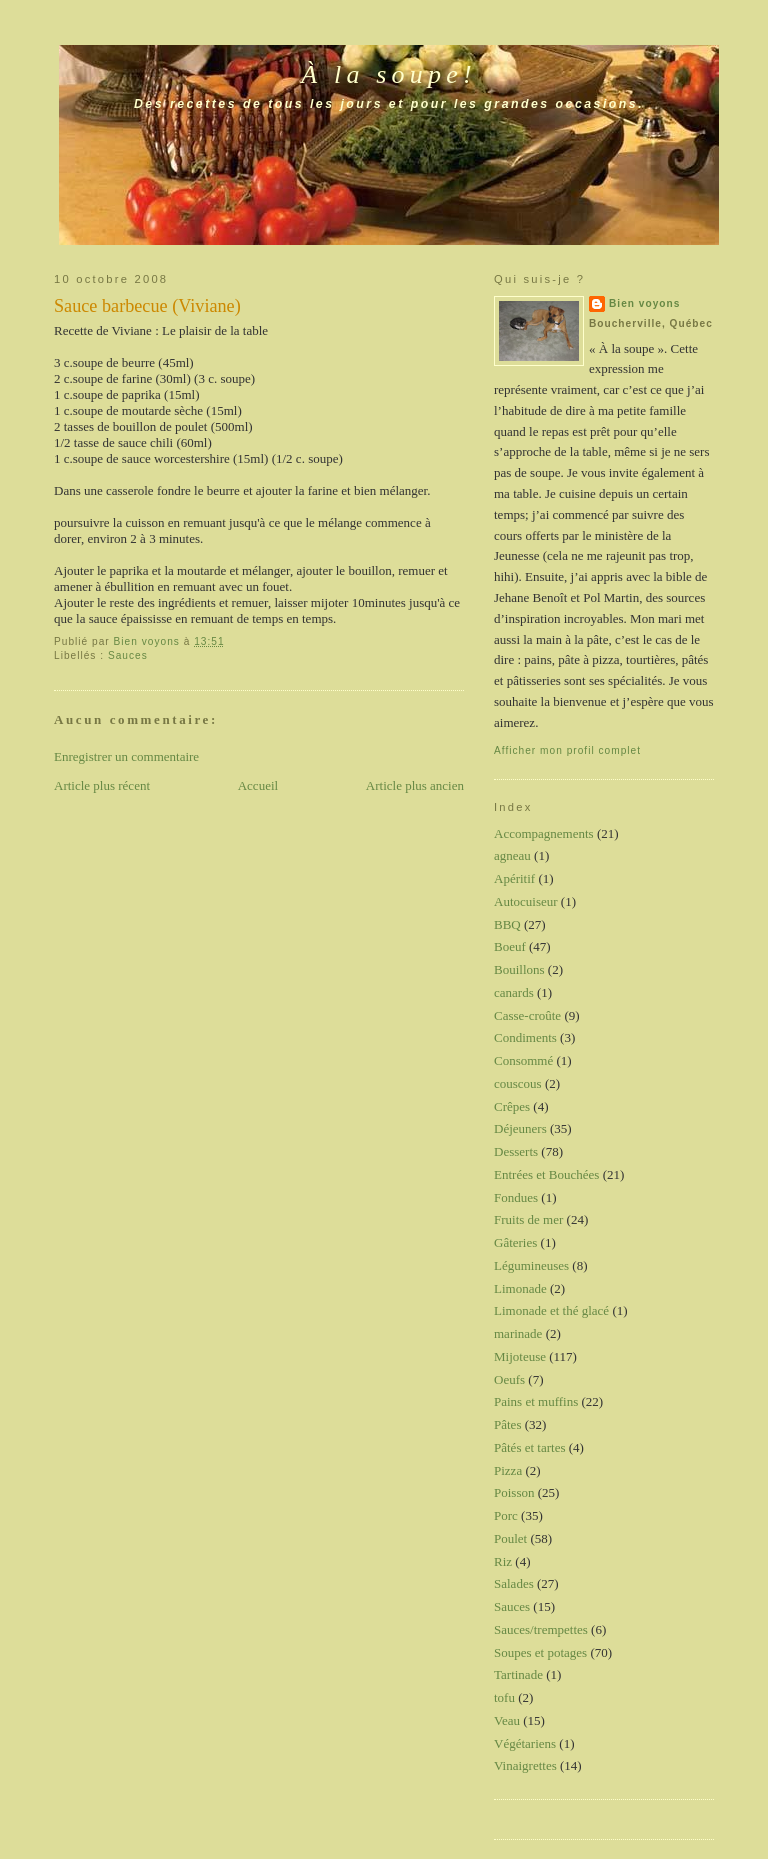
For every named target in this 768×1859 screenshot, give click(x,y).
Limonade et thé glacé (551, 1310)
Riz (503, 1561)
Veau (507, 1720)
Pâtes (507, 1424)
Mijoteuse (520, 1356)
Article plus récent (102, 785)
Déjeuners (520, 1128)
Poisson (514, 1492)
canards (514, 992)
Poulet (510, 1538)
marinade (518, 1333)
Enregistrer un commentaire (126, 756)
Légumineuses (531, 1265)
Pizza (508, 1470)
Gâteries (515, 1242)
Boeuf (510, 946)
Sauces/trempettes (541, 1629)
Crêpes (512, 1106)
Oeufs (509, 1379)
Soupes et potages (540, 1652)
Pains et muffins (536, 1401)
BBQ (507, 924)
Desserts (516, 1151)
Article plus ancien (415, 785)
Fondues (516, 1197)
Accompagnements (544, 833)
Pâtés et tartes (529, 1447)
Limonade (520, 1288)
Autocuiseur (526, 901)
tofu (504, 1697)
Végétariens (525, 1743)
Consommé (523, 1060)
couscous (518, 1083)
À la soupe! (389, 74)
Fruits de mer (528, 1219)
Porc (506, 1515)
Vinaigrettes (525, 1765)
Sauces (128, 655)
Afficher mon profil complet (567, 750)
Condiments (525, 1037)
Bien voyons (644, 303)
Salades (514, 1583)
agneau (512, 855)
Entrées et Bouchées (546, 1174)
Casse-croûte (527, 1015)
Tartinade (518, 1674)
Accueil (258, 785)
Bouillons (519, 969)
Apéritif (514, 878)
